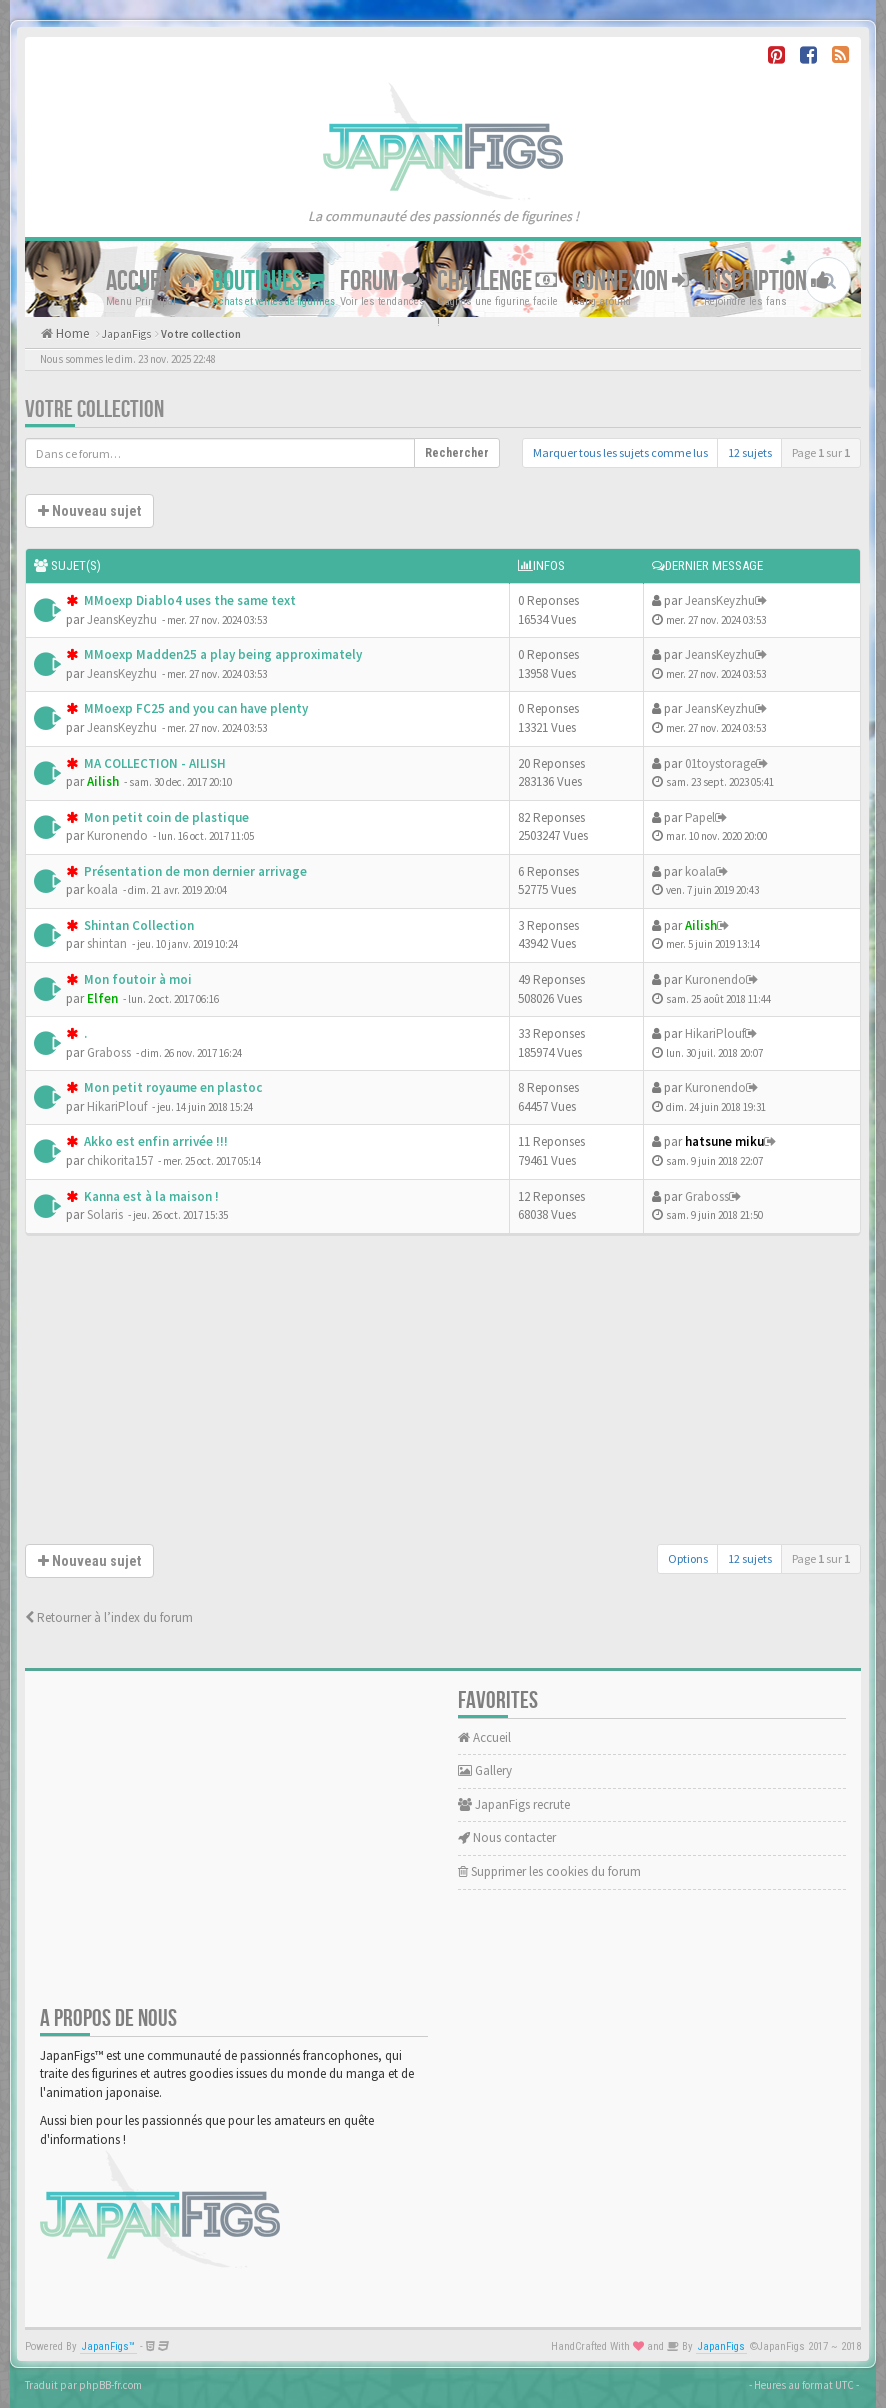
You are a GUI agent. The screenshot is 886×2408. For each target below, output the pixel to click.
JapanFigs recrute (514, 1804)
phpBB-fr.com (110, 2385)
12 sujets (750, 452)
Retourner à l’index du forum (109, 1617)
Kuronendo (117, 835)
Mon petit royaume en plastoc (171, 1087)
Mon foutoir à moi (136, 979)
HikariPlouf (715, 1033)
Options (688, 1558)
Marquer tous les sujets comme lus (620, 452)
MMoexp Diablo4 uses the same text (188, 600)
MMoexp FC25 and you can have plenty (194, 708)
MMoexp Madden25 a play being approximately (221, 654)
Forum (381, 280)
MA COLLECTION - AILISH (153, 763)
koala (102, 889)
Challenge (497, 280)
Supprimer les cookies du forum (549, 1871)
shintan (107, 943)
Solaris (105, 1214)
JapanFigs (126, 334)
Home (71, 333)
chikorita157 (120, 1160)
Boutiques (268, 280)
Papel (700, 817)
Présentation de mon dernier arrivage (194, 871)
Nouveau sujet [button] (89, 511)
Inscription (767, 280)
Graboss (109, 1052)
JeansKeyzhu (122, 619)
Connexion (630, 280)
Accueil (151, 280)
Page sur (821, 452)
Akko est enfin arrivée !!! (154, 1141)
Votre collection (201, 334)
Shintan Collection (137, 925)
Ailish (103, 781)
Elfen (102, 998)
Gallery (485, 1770)
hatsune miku (724, 1141)
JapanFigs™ (108, 2346)
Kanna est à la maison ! (150, 1196)
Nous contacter (507, 1837)
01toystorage (720, 763)
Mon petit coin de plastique (165, 817)
